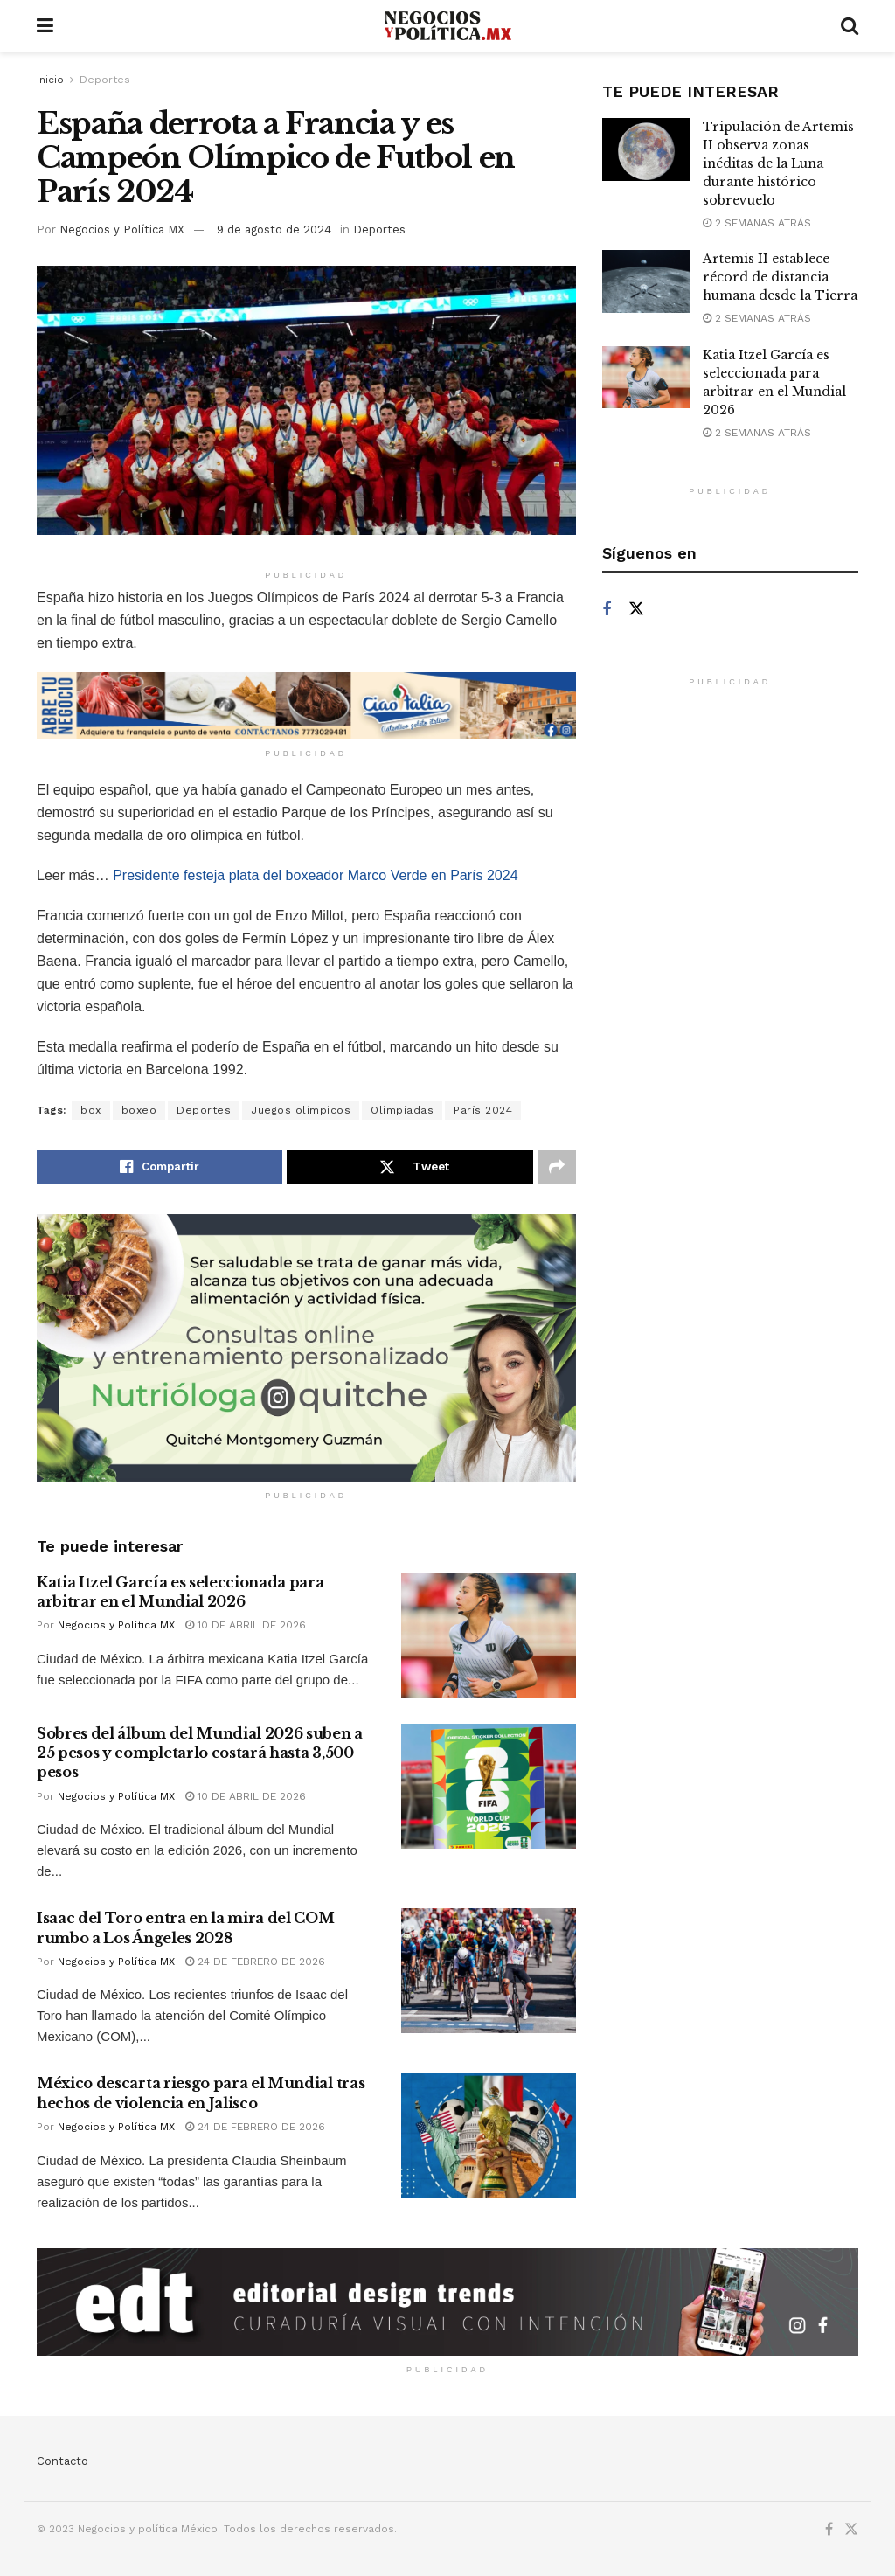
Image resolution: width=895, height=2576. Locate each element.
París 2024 (483, 1110)
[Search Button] (849, 26)
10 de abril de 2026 (245, 1625)
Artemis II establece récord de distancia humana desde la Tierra (780, 277)
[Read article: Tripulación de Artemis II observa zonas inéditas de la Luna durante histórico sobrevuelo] (646, 149)
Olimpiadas (402, 1110)
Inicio (50, 79)
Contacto (62, 2461)
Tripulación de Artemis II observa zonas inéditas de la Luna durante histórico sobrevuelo (778, 163)
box (90, 1110)
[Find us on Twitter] (636, 609)
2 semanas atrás (757, 223)
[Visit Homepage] (447, 26)
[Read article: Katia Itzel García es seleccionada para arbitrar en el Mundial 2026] (488, 1635)
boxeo (139, 1110)
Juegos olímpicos (300, 1110)
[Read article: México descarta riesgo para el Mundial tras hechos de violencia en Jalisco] (488, 2135)
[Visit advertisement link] (306, 705)
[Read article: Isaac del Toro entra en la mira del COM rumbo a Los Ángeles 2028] (488, 1970)
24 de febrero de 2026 (255, 1961)
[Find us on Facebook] (606, 610)
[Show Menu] (45, 26)
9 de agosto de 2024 (274, 229)
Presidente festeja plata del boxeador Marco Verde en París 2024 (315, 875)
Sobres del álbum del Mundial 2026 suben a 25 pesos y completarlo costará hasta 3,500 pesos (200, 1753)
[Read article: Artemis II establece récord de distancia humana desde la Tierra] (646, 281)
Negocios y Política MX (121, 229)
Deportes (105, 79)
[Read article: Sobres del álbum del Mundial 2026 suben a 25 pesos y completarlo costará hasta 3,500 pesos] (488, 1786)
